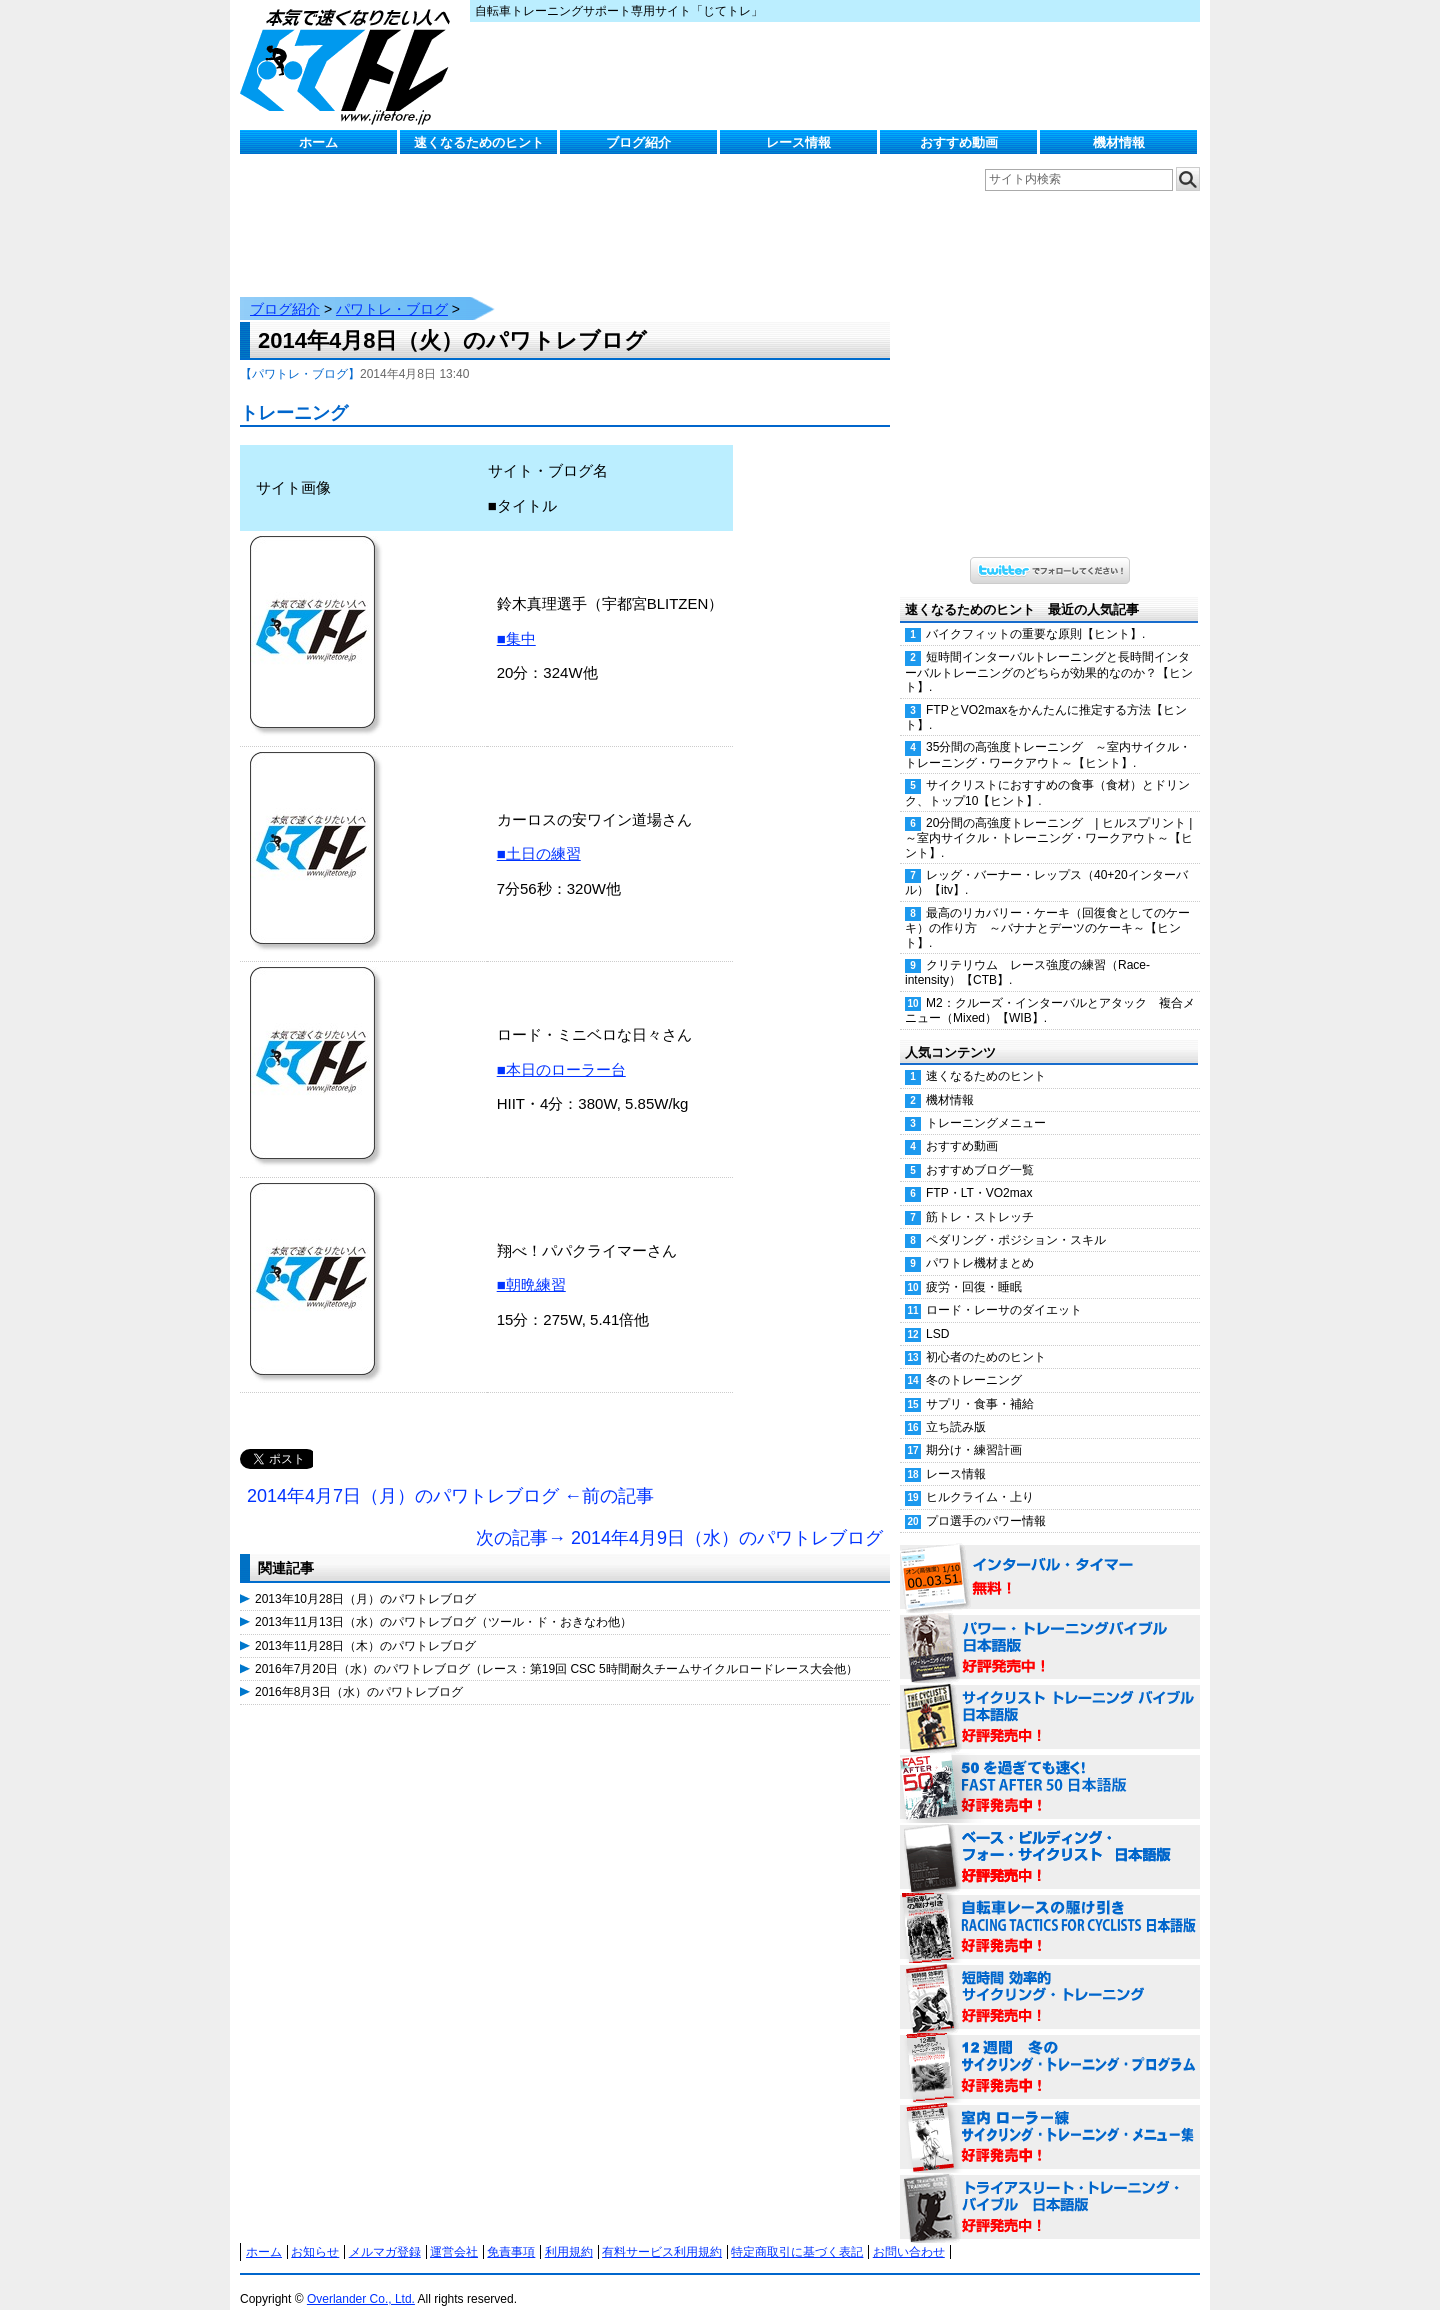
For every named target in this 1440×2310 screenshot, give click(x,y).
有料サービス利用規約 (662, 2232)
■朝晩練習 (531, 1264)
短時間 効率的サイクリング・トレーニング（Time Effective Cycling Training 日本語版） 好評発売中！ (1050, 1978)
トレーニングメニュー (986, 1103)
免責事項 (511, 2232)
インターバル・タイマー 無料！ (1050, 1558)
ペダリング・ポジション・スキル (1016, 1220)
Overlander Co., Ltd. (361, 2279)
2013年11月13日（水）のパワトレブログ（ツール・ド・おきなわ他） (443, 1602)
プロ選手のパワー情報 (986, 1501)
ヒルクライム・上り (980, 1477)
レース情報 (798, 142)
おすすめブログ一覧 (980, 1150)
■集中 (516, 618)
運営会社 (454, 2232)
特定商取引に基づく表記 (797, 2232)
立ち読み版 (956, 1407)
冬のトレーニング (974, 1360)
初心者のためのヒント (986, 1337)
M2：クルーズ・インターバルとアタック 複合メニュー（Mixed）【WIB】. (1050, 990)
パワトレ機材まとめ (980, 1243)
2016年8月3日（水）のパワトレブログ (359, 1672)
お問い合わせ (909, 2232)
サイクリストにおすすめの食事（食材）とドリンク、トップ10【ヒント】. (1047, 772)
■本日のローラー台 (561, 1049)
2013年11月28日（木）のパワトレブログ (365, 1626)
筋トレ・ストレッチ (980, 1197)
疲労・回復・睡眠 (974, 1267)
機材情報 (1119, 142)
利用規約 (569, 2232)
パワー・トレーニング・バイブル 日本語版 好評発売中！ (1050, 1628)
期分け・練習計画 (974, 1430)
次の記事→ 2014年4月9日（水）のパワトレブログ (679, 1518)
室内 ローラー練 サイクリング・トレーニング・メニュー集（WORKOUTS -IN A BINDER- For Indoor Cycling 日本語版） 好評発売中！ (1050, 2118)
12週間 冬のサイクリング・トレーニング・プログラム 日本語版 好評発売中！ (1050, 2048)
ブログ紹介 (638, 142)
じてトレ (350, 65)
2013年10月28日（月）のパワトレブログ (365, 1579)
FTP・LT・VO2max (979, 1173)
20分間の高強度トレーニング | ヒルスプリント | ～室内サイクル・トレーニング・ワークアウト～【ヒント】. (1052, 818)
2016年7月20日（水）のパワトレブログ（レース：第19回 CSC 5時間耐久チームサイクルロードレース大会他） (556, 1649)
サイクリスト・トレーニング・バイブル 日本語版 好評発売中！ (1050, 1698)
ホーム (318, 142)
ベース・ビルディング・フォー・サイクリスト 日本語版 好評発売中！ (1050, 1838)
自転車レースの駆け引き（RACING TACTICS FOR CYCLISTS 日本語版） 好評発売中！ (1050, 1908)
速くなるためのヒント (479, 142)
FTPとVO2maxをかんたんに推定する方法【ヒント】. (1046, 697)
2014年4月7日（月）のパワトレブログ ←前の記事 (450, 1476)
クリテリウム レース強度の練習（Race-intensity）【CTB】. (1027, 952)
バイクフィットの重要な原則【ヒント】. (1035, 614)
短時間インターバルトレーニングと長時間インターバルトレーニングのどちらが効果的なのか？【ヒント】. (1049, 652)
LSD (937, 1314)
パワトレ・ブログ (392, 289)
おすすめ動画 (959, 142)
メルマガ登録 (385, 2232)
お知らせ (315, 2232)
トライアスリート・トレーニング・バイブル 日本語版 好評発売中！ (1050, 2188)
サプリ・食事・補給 (980, 1384)
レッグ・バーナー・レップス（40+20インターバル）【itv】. (1046, 862)
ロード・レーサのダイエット (1004, 1290)
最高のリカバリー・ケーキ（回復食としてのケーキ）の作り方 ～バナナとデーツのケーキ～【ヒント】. (1047, 908)
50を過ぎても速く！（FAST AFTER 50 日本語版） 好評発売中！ (1050, 1768)
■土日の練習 (539, 833)
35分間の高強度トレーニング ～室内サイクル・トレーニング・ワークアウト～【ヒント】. (1048, 734)
